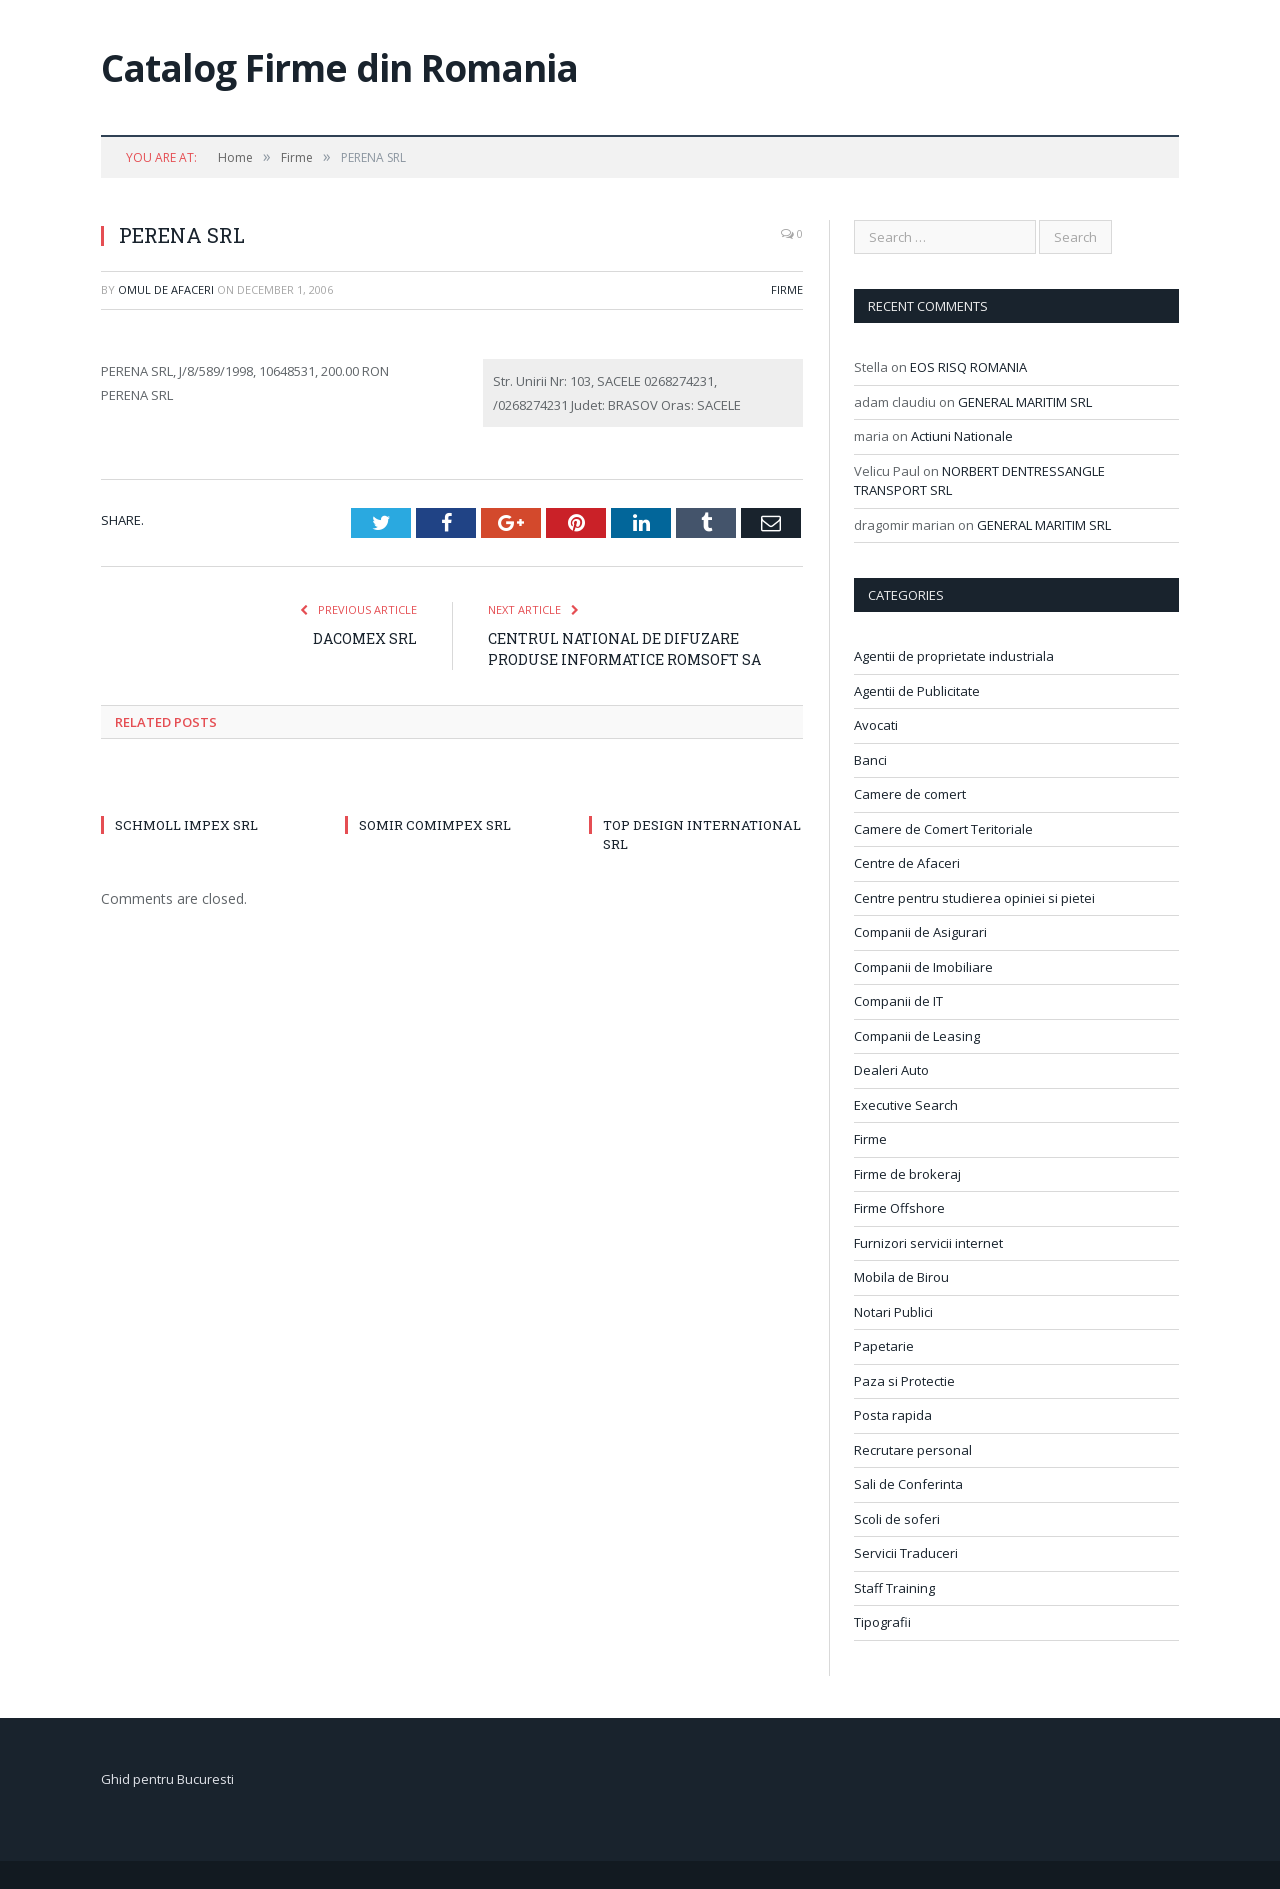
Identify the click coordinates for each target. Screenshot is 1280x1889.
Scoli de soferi (897, 1519)
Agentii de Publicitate (917, 691)
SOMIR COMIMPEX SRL (435, 825)
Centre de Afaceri (907, 863)
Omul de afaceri (166, 289)
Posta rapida (893, 1415)
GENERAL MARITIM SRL (1025, 402)
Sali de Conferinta (908, 1484)
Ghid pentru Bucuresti (167, 1779)
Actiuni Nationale (962, 436)
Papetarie (884, 1346)
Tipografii (882, 1622)
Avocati (876, 725)
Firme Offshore (899, 1208)
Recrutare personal (913, 1450)
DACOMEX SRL (365, 638)
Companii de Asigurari (920, 932)
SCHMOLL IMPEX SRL (186, 825)
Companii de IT (898, 1001)
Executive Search (906, 1105)
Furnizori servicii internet (928, 1243)
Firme (787, 289)
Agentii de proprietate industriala (954, 656)
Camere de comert (910, 794)
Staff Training (894, 1588)
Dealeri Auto (891, 1070)
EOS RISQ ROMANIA (968, 367)
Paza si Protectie (904, 1381)
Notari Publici (893, 1312)
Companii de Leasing (917, 1036)
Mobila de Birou (901, 1277)
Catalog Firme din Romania (339, 67)
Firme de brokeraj (907, 1174)
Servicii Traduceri (906, 1553)
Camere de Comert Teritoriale (943, 829)
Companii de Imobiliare (923, 967)
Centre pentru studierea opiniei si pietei (974, 898)
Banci (870, 760)
